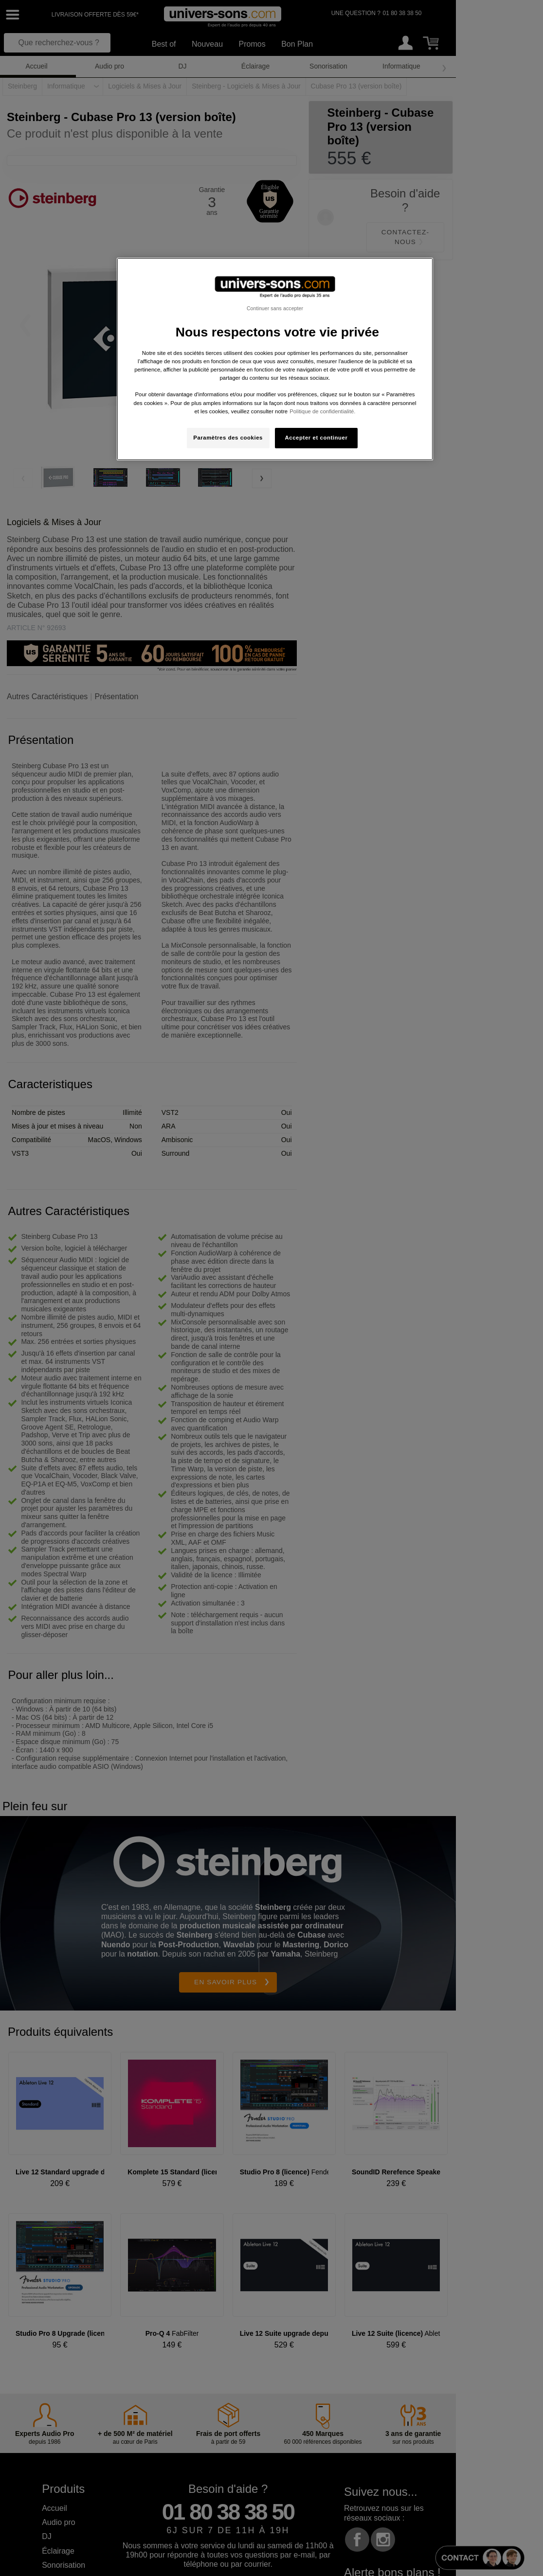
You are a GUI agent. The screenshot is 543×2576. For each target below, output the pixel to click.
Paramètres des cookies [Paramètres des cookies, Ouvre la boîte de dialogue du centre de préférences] (228, 438)
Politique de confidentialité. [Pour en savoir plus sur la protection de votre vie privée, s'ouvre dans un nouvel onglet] (322, 411)
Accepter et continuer (316, 438)
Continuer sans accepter (275, 308)
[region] (275, 359)
